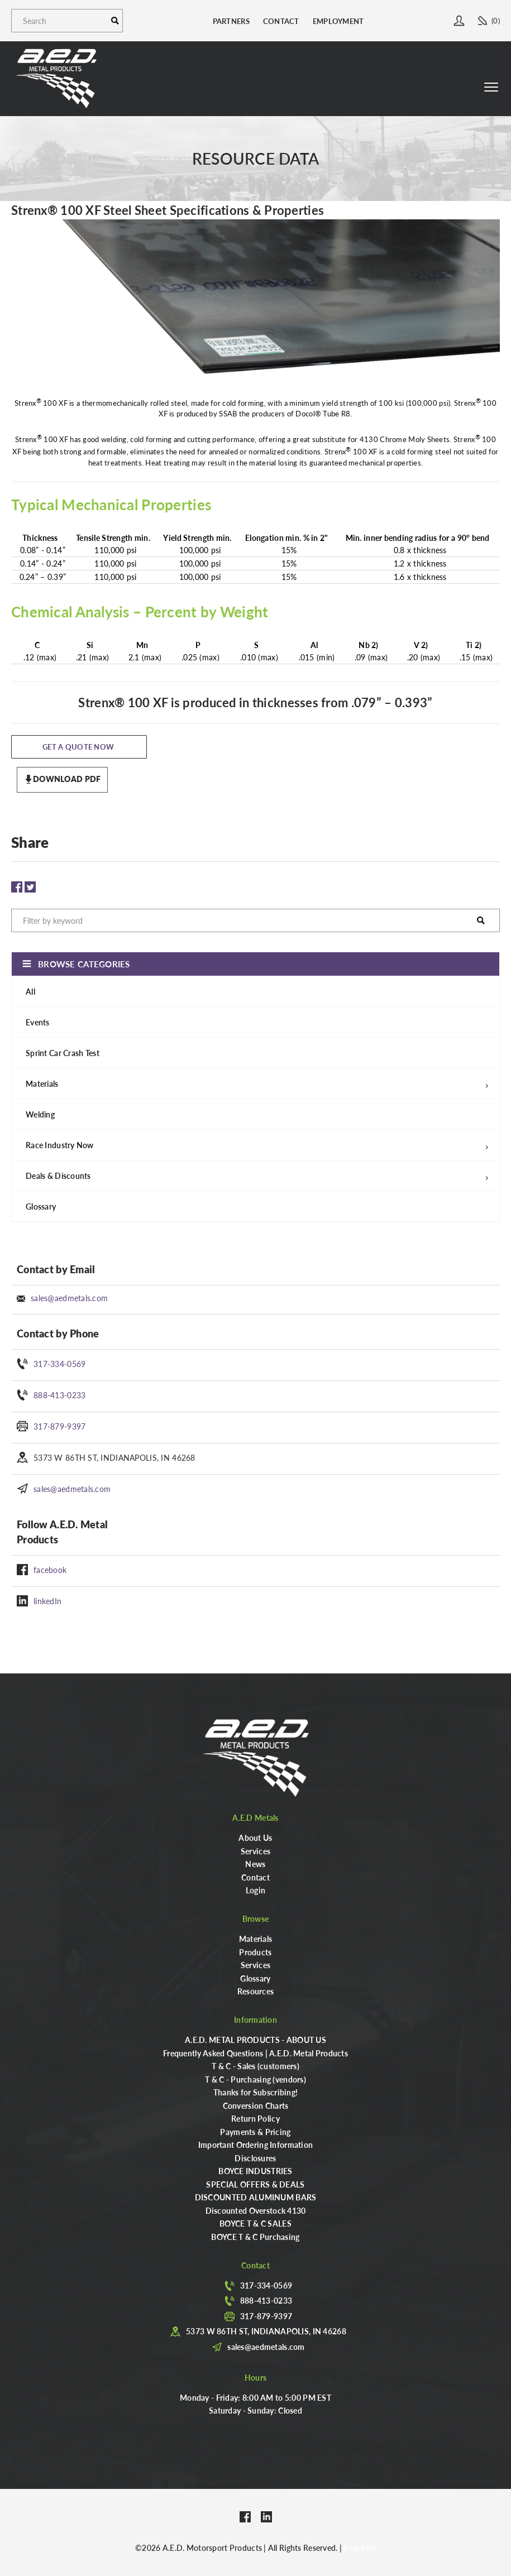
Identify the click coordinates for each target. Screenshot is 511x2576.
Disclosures (255, 2158)
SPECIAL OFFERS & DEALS (255, 2184)
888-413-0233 (59, 1394)
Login (255, 1890)
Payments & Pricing (255, 2131)
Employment (338, 21)
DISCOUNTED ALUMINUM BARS (256, 2197)
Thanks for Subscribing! (255, 2092)
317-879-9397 (59, 1426)
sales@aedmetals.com (69, 1297)
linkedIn (47, 1600)
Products (255, 1952)
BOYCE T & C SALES (255, 2223)
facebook (50, 1569)
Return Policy (255, 2118)
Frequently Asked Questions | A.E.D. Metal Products (255, 2053)
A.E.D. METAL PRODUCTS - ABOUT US (255, 2039)
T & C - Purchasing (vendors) (255, 2079)
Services (255, 1851)
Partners (231, 21)
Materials (256, 1938)
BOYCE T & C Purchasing (255, 2236)
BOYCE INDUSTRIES (255, 2170)
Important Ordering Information (255, 2144)
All (30, 991)
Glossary (41, 1206)
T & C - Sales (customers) (255, 2065)
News (255, 1863)
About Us (255, 1837)
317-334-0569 (59, 1363)
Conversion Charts (256, 2105)
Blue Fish (359, 2547)
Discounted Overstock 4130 (256, 2210)
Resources (255, 1991)
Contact (281, 21)
